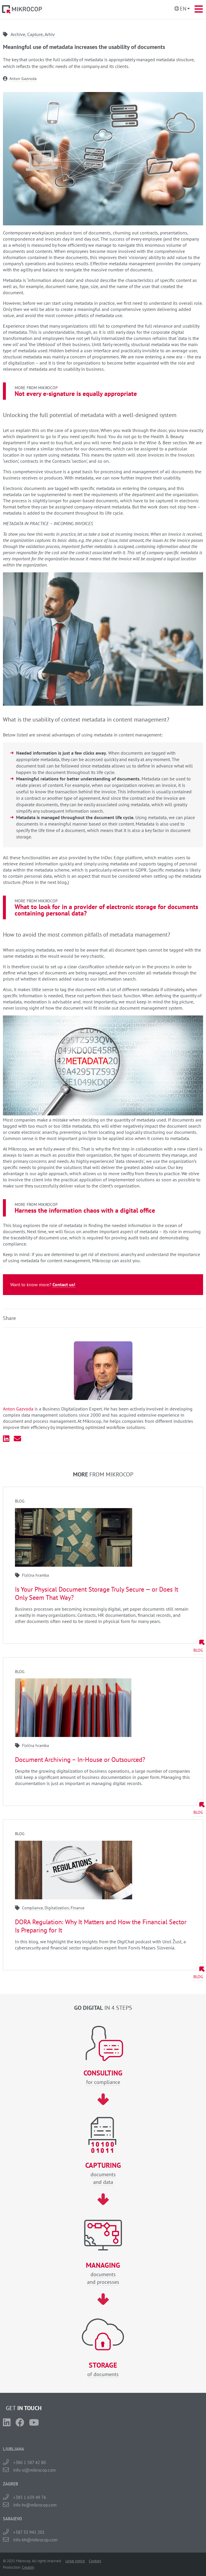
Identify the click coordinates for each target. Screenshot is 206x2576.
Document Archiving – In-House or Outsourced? (80, 1759)
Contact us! (63, 1284)
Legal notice (75, 2560)
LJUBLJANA (13, 2449)
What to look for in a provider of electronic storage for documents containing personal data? (106, 910)
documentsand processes (103, 2273)
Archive (18, 34)
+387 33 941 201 (29, 2532)
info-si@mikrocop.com (34, 2470)
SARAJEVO (12, 2518)
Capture (35, 34)
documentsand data (103, 2173)
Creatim (28, 2567)
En (183, 8)
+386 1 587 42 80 (29, 2462)
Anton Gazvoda (23, 78)
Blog (198, 1650)
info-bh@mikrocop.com (35, 2540)
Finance (77, 1907)
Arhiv (50, 34)
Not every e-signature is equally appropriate (76, 393)
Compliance (32, 1907)
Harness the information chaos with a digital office (85, 1210)
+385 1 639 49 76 (29, 2497)
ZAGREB (10, 2484)
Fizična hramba (35, 1575)
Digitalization (57, 1907)
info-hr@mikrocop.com (35, 2505)
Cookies (95, 2560)
